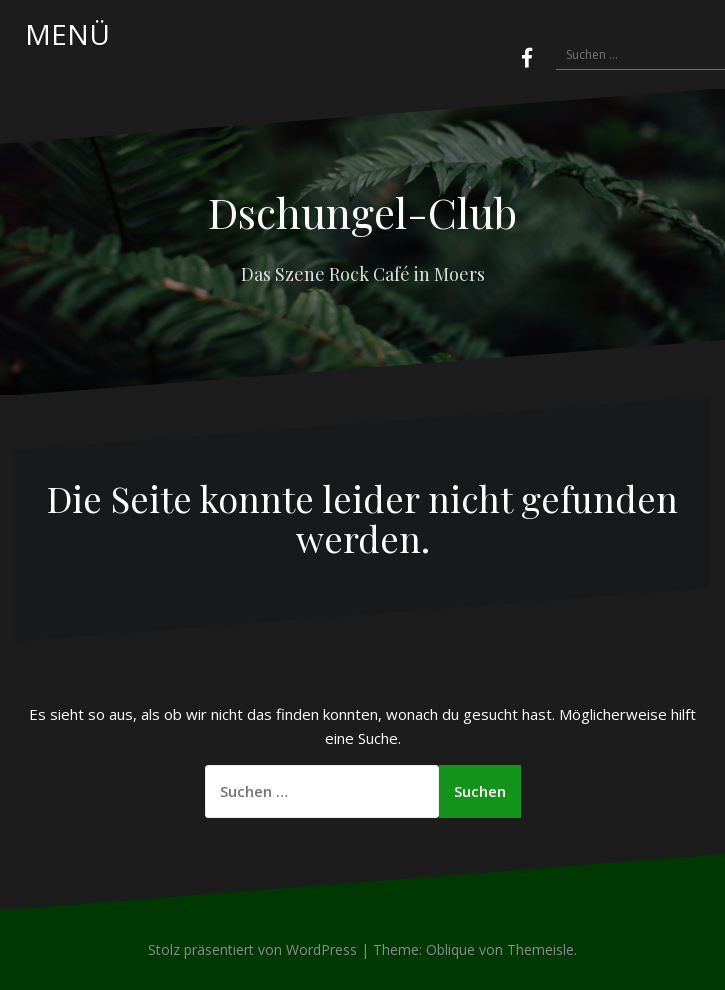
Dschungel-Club (362, 212)
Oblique (450, 949)
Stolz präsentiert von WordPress (252, 949)
